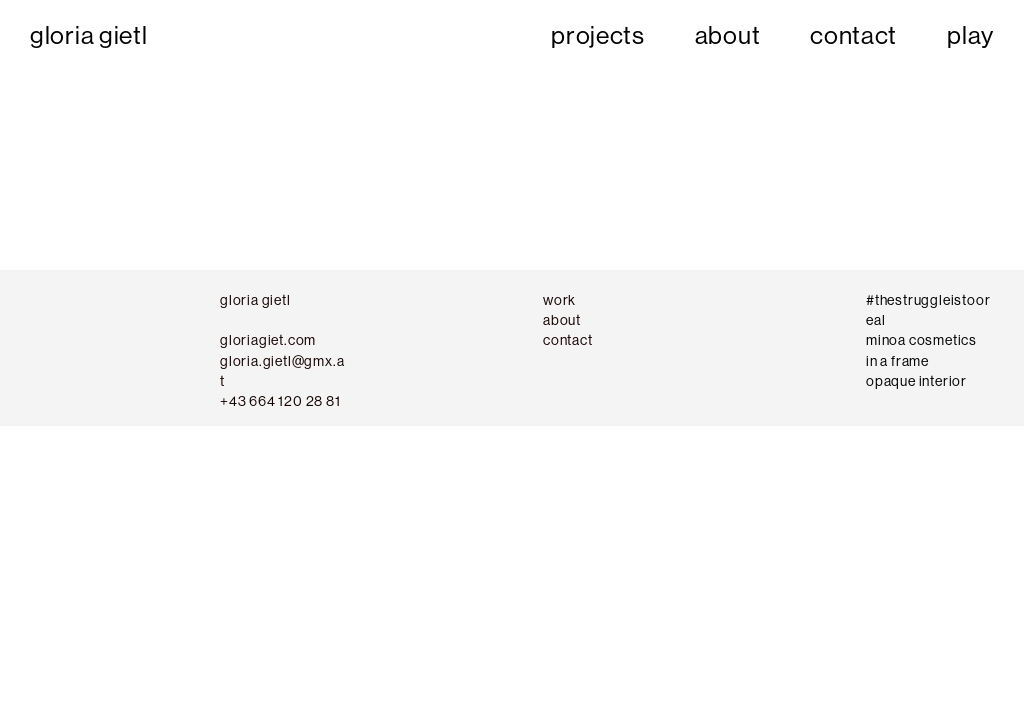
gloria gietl (88, 35)
